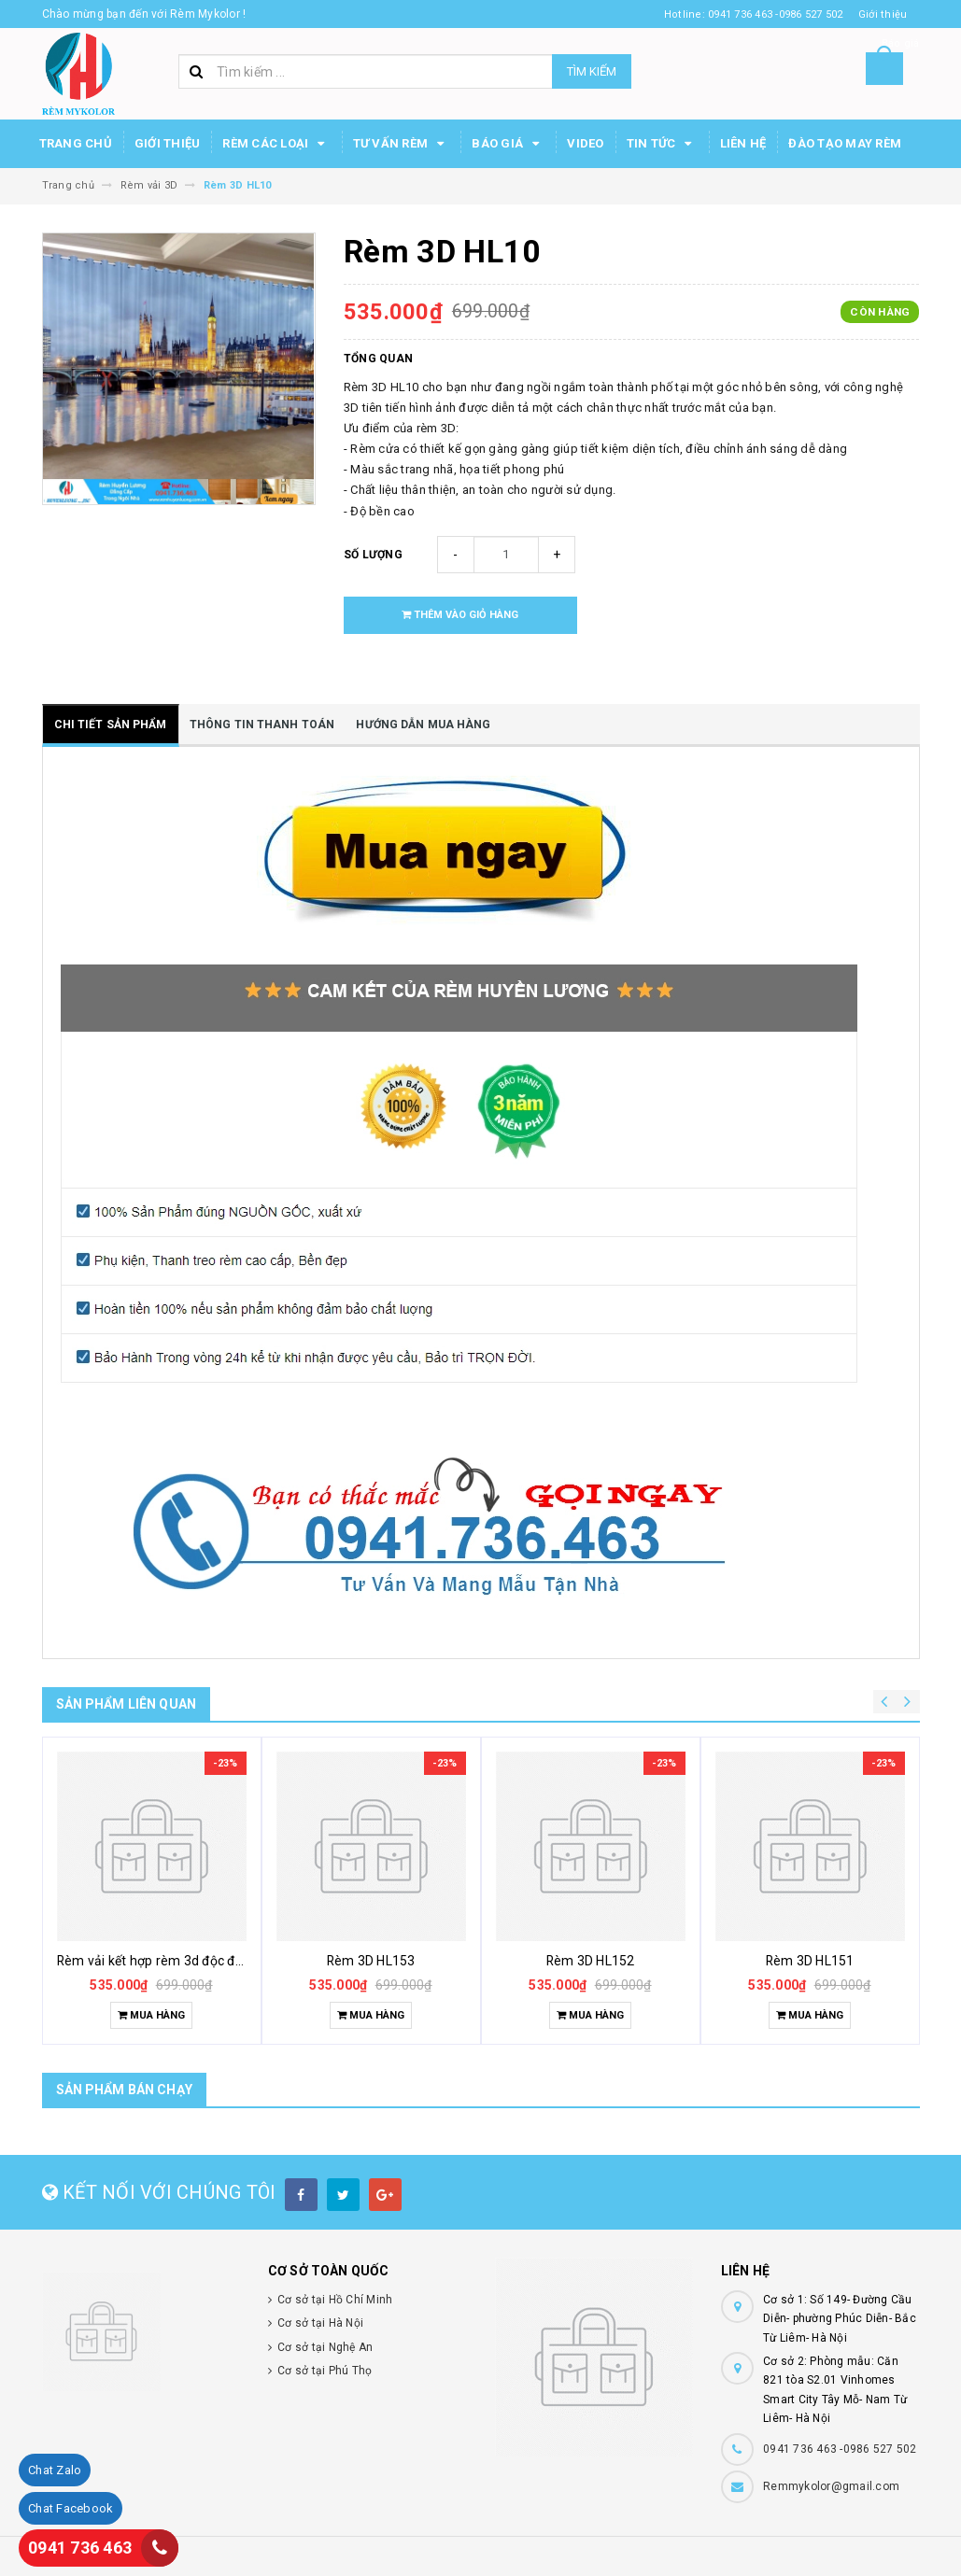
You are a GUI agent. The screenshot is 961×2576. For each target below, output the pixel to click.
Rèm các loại (276, 143)
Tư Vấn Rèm (401, 143)
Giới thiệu (167, 143)
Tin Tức (662, 143)
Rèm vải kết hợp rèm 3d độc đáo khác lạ (177, 1960)
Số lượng (373, 554)
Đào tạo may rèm (844, 143)
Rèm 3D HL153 (371, 1960)
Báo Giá (508, 143)
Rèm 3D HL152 (590, 1960)
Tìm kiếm (591, 71)
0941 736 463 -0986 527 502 (840, 2449)
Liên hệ (743, 143)
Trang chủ (75, 143)
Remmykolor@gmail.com (831, 2486)
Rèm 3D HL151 (810, 1960)
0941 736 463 (80, 2547)
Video (585, 143)
